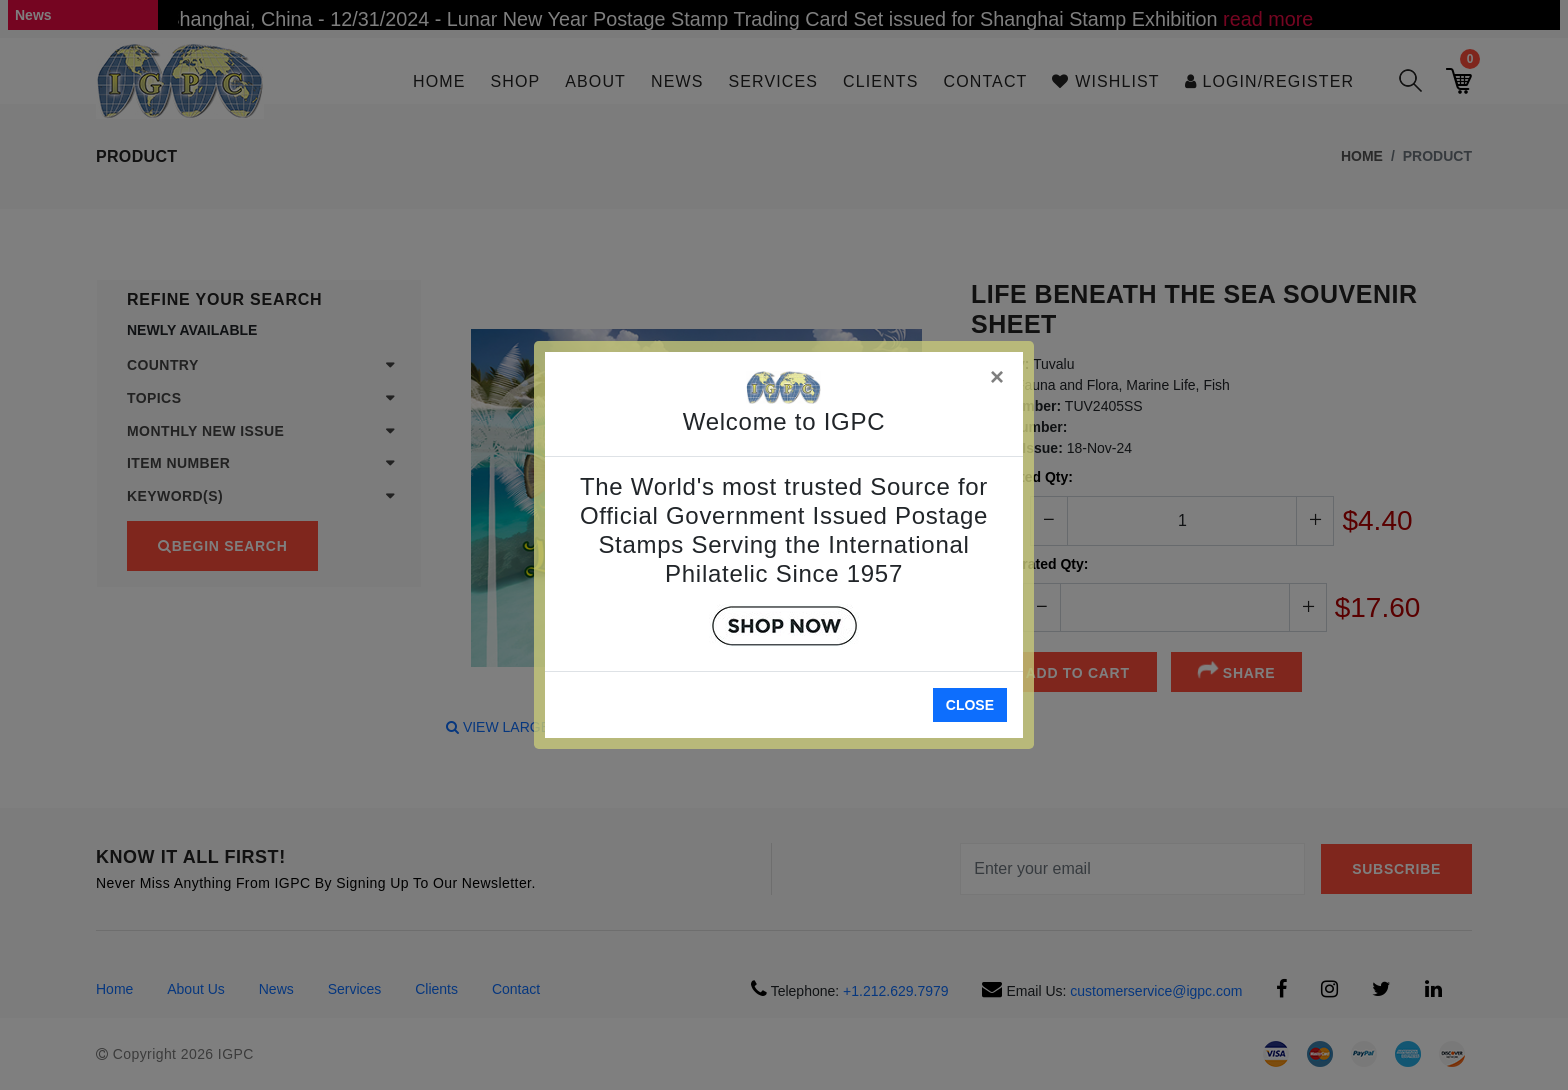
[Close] (998, 373)
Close (970, 705)
